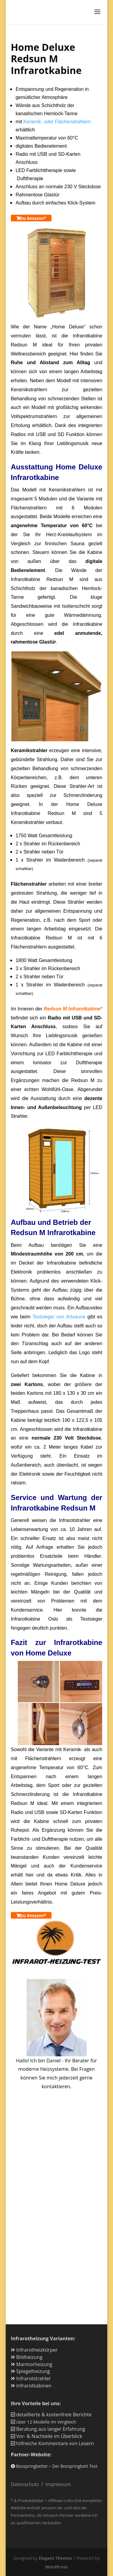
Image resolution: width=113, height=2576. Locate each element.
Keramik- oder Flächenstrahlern (57, 121)
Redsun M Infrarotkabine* (73, 1008)
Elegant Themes (55, 2558)
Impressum (58, 2484)
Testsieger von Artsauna (59, 1316)
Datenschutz (25, 2484)
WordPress (56, 2567)
